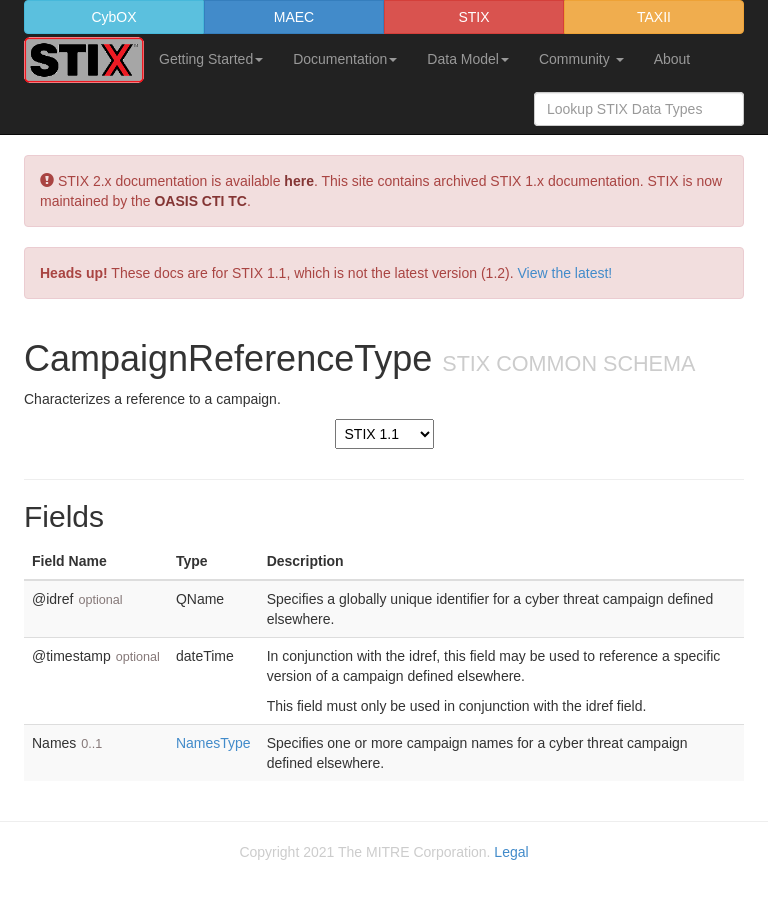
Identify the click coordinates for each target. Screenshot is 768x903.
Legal (511, 852)
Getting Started (211, 59)
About (672, 59)
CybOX (113, 17)
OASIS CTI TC (200, 201)
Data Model (468, 59)
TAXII (654, 17)
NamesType (213, 743)
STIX (473, 17)
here (299, 181)
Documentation (345, 59)
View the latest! (565, 273)
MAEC (294, 17)
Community (581, 59)
